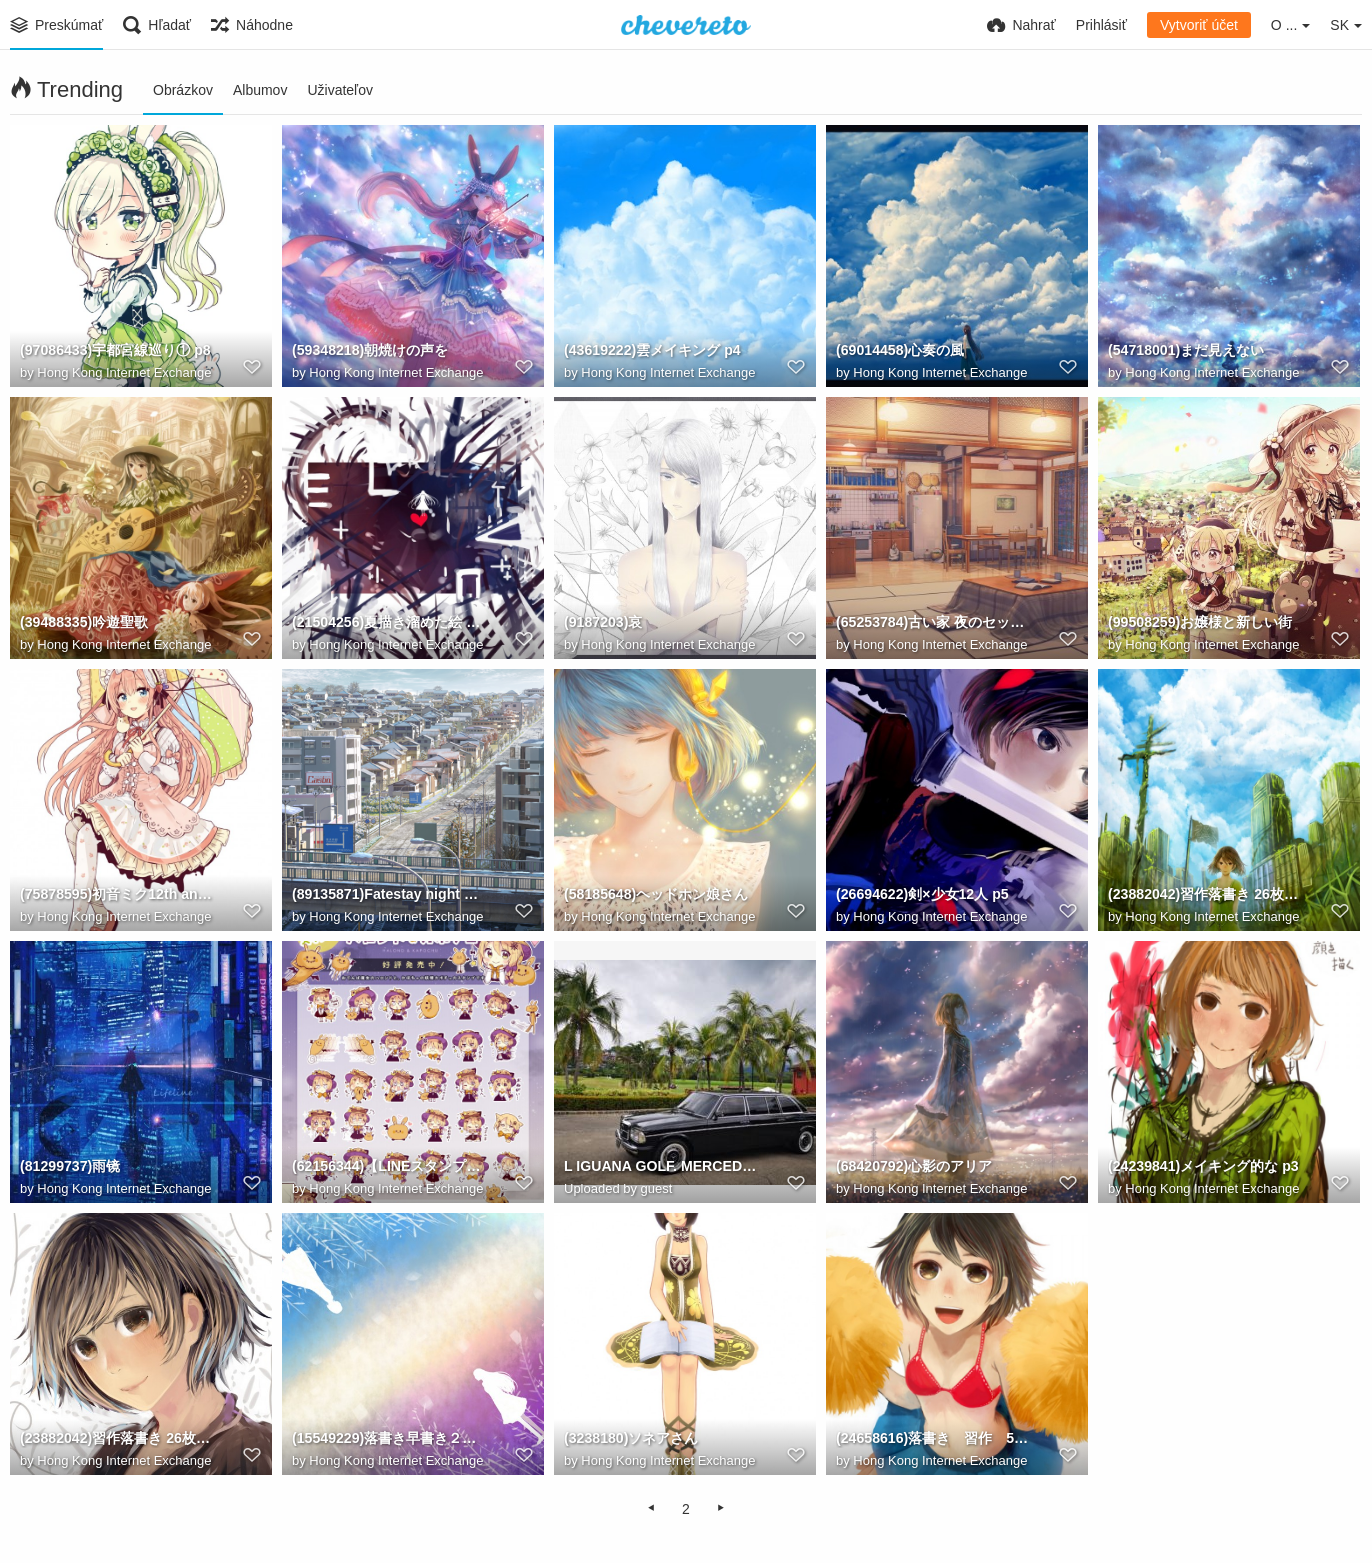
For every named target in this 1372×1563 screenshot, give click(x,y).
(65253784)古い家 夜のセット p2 (933, 623)
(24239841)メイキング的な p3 (1203, 1167)
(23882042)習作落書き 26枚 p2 (117, 1439)
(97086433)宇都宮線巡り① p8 (115, 351)
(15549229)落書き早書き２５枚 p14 (389, 1439)
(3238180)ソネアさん (631, 1439)
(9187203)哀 (603, 623)
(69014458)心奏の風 (900, 351)
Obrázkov (183, 90)
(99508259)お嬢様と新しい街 (1200, 623)
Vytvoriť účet (1199, 25)
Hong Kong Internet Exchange (124, 372)
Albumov (260, 90)
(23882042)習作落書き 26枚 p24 (1205, 895)
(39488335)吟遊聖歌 (84, 623)
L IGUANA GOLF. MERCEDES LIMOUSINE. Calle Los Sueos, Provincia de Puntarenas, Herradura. (661, 1167)
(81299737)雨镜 (70, 1167)
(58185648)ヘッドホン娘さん (656, 895)
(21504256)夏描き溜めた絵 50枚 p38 (389, 623)
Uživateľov (340, 90)
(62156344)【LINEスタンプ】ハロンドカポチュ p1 (389, 1167)
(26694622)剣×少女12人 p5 (922, 895)
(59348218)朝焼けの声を (370, 351)
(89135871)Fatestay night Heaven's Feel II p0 (389, 895)
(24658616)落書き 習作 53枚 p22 (933, 1439)
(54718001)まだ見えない (1186, 351)
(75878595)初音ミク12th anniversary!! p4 (117, 895)
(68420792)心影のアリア (914, 1167)
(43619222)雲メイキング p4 (652, 351)
